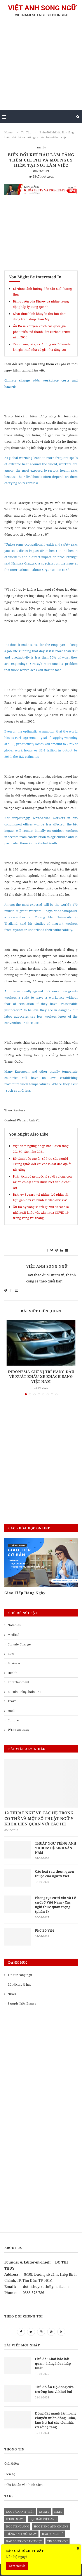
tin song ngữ (57, 2541)
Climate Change (19, 1644)
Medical (13, 1635)
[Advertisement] (41, 65)
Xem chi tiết (17, 2566)
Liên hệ (10, 2474)
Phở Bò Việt (44, 1930)
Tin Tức (26, 132)
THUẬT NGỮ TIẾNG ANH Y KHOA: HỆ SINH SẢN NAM (55, 1848)
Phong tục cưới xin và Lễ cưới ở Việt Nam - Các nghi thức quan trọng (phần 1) (55, 1904)
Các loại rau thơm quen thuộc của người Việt (54, 1873)
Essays (44, 2512)
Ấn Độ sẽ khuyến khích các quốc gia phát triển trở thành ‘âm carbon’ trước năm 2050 (41, 331)
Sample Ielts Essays (22, 2003)
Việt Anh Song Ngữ (47, 1266)
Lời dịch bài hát (19, 1984)
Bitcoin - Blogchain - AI (24, 1692)
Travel (12, 1701)
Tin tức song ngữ (20, 1975)
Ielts (58, 2512)
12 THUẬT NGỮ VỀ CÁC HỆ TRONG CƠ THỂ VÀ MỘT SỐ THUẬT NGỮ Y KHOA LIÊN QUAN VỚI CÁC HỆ (38, 1818)
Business (14, 1663)
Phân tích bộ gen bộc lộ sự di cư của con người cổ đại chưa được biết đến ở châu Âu (42, 1182)
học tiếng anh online (51, 2526)
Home (8, 132)
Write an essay (19, 1729)
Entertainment (18, 1682)
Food (11, 1711)
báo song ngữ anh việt (24, 2541)
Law (11, 1654)
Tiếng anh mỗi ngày (21, 2534)
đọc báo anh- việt (20, 2512)
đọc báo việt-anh (43, 2519)
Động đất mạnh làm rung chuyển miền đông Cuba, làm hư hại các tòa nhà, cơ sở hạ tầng (55, 2420)
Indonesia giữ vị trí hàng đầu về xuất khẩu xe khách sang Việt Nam (41, 1376)
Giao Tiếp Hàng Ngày (24, 1592)
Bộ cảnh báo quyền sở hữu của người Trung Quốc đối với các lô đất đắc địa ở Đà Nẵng (42, 1164)
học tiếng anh (17, 2526)
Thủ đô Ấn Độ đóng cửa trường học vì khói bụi (54, 2389)
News (12, 1994)
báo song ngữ (53, 2534)
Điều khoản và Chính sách (23, 2485)
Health (12, 1673)
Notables (14, 1625)
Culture (13, 1720)
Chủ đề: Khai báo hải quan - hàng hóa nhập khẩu (53, 2363)
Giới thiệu (11, 2463)
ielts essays (15, 2519)
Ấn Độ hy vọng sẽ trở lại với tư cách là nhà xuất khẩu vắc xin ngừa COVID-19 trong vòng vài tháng (41, 1212)
